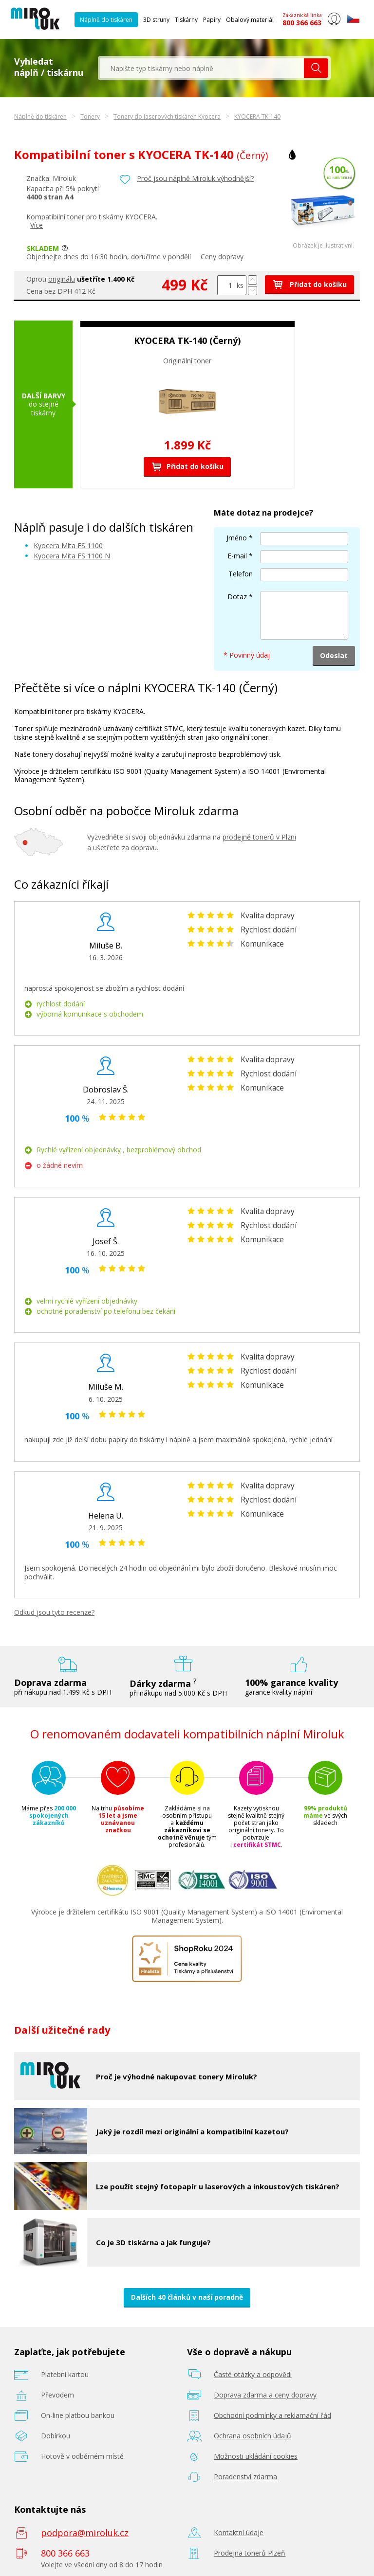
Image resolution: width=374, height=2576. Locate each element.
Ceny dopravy (222, 256)
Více (36, 225)
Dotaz (237, 596)
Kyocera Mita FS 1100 (68, 545)
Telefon (240, 573)
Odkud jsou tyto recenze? (54, 1612)
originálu (61, 279)
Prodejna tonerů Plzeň (249, 2553)
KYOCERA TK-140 (257, 116)
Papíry (212, 20)
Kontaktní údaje (238, 2532)
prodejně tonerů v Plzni (259, 836)
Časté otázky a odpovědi (253, 2374)
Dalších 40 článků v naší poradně (187, 2297)
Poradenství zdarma (245, 2476)
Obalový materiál (250, 20)
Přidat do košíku (309, 284)
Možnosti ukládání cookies (256, 2456)
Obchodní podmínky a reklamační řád (272, 2415)
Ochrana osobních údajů (252, 2435)
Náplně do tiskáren (106, 20)
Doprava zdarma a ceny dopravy (265, 2394)
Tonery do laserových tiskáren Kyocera (167, 116)
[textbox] (202, 68)
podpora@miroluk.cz (85, 2533)
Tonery (90, 116)
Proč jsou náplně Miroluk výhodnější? (195, 178)
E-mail (237, 555)
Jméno (236, 537)
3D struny (156, 20)
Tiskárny (186, 20)
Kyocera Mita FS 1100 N (72, 555)
